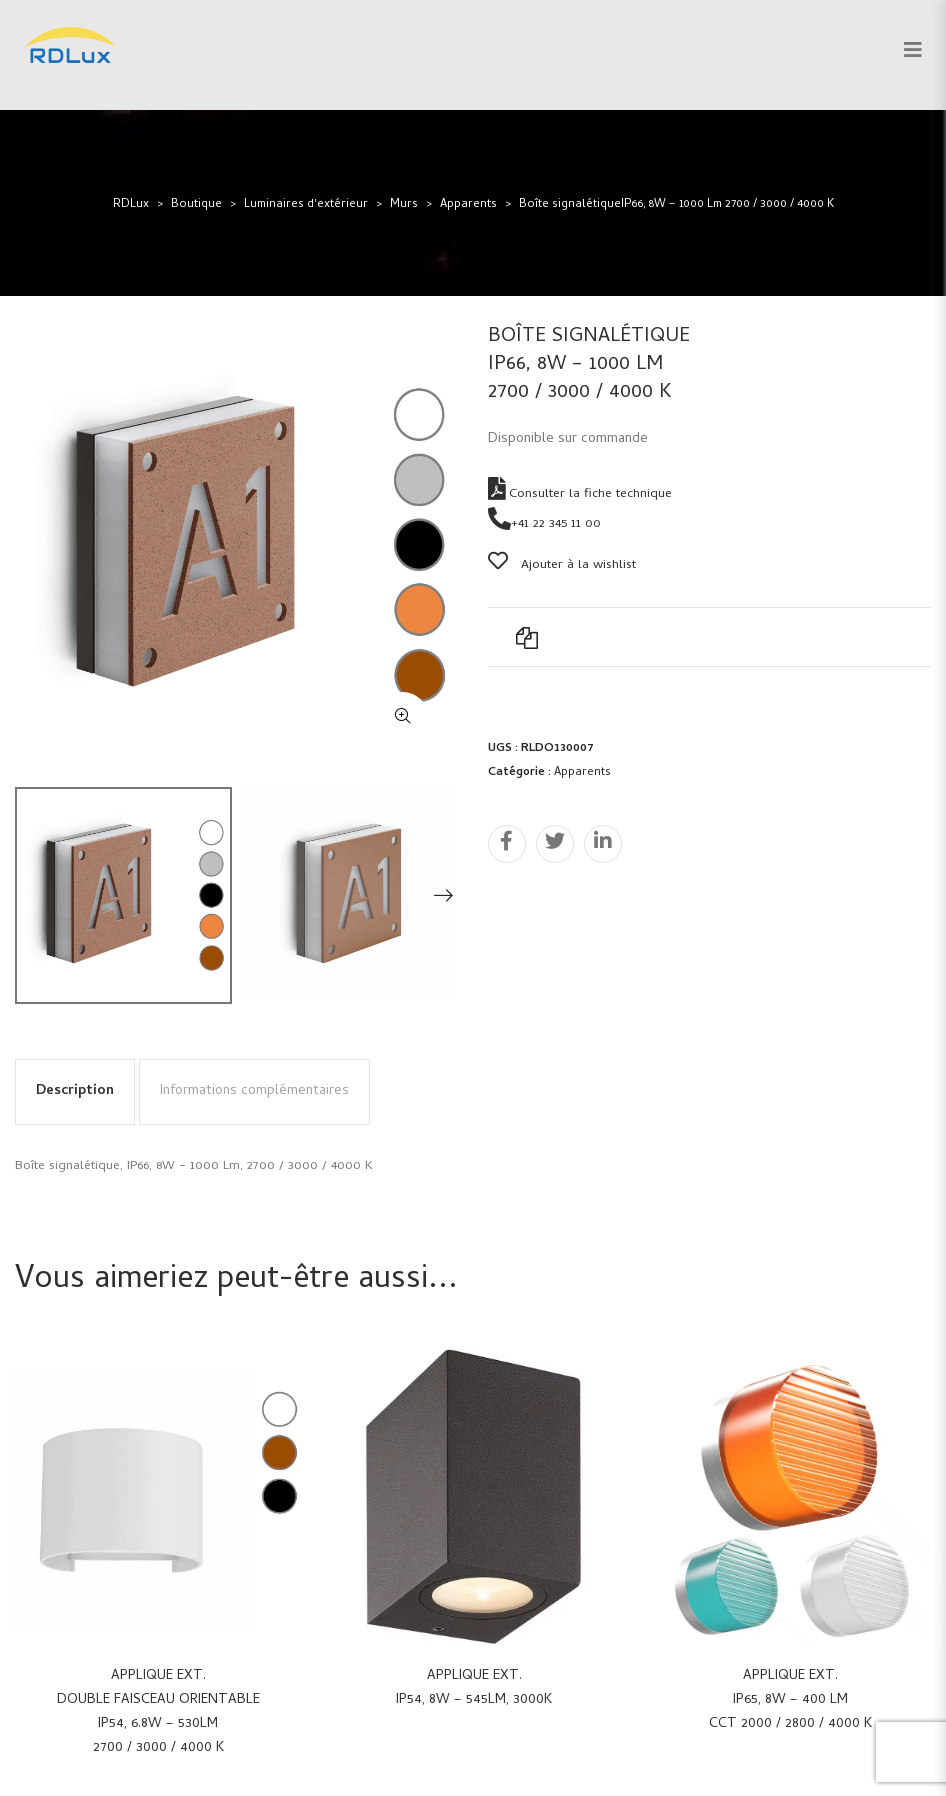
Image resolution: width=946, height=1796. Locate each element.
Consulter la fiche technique (580, 494)
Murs (404, 205)
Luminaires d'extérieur (306, 205)
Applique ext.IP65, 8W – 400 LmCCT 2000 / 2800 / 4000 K (790, 1700)
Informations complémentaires (254, 1091)
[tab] (75, 1092)
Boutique (196, 205)
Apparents (468, 205)
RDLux (131, 205)
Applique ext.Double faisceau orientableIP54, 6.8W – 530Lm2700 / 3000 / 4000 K (158, 1712)
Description (75, 1091)
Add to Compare (527, 637)
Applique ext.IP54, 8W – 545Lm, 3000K (474, 1688)
